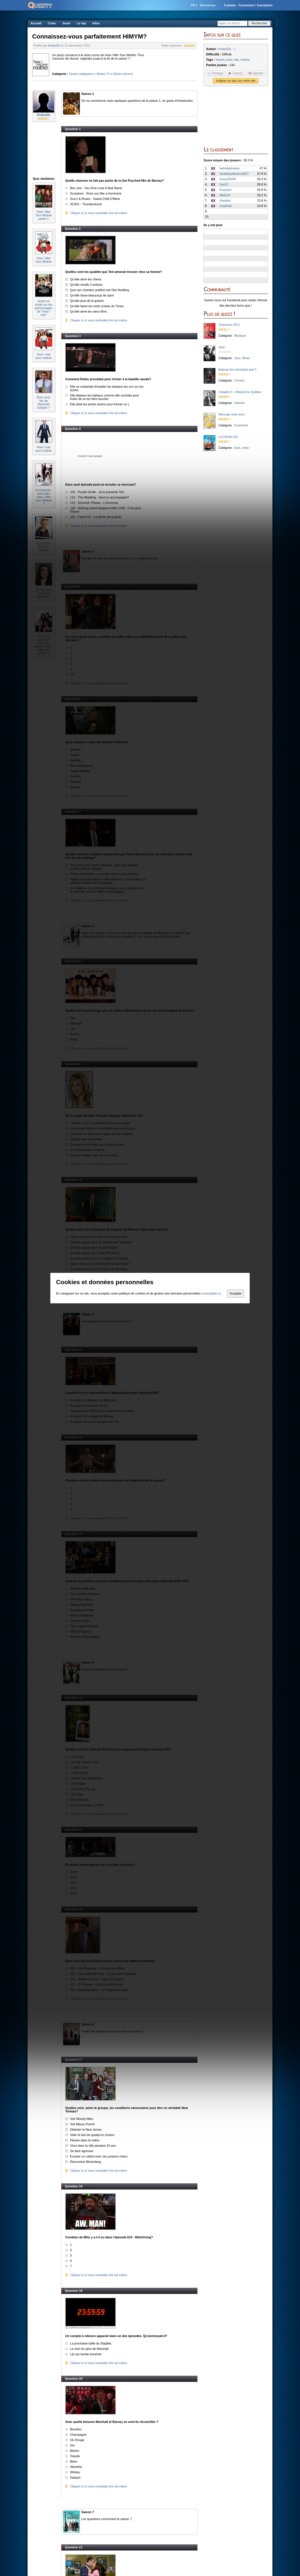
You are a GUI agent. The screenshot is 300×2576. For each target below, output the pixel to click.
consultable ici (211, 1293)
